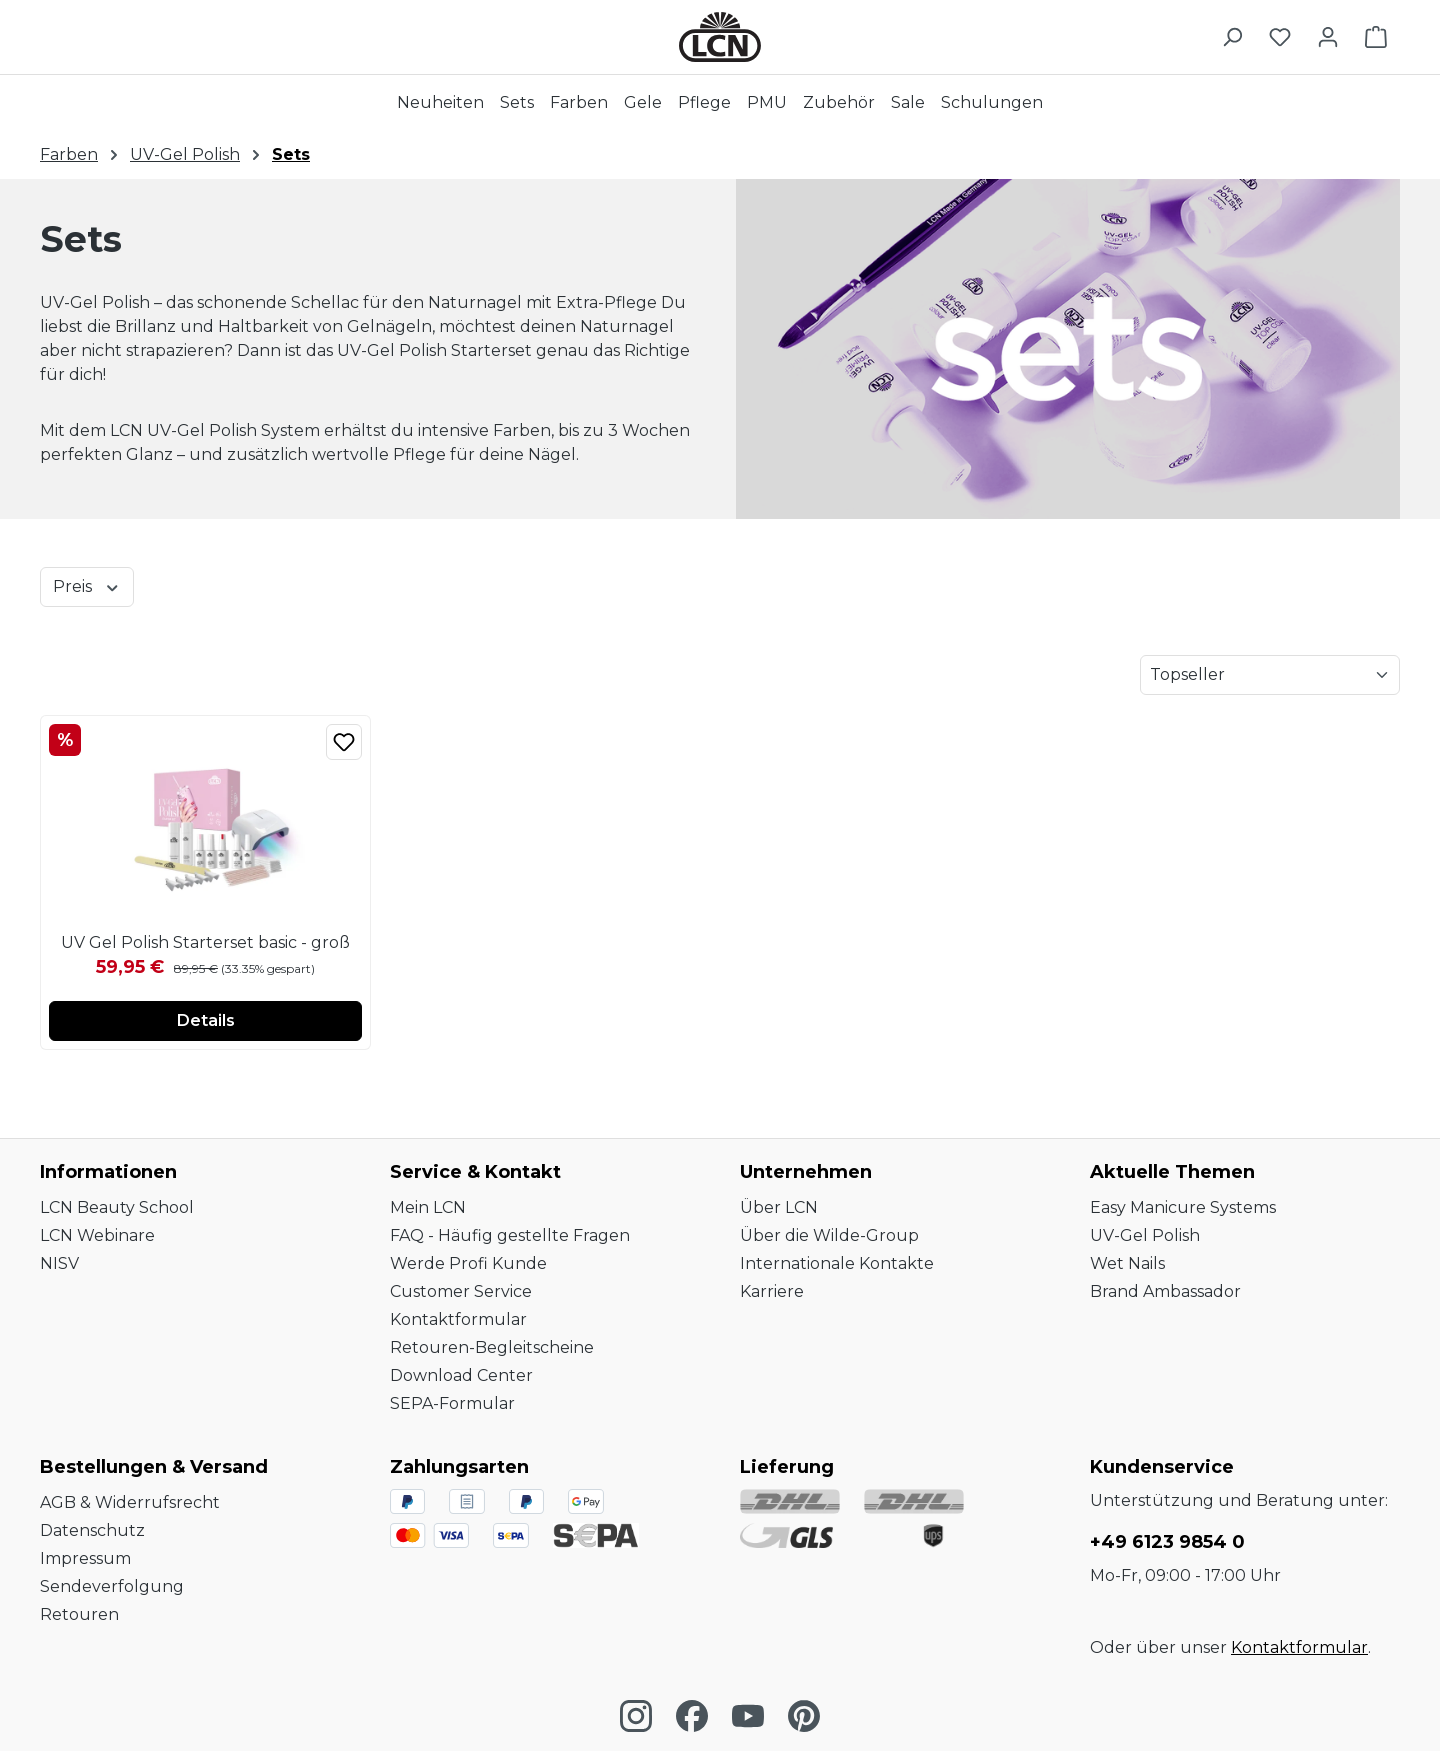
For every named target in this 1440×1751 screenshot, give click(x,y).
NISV (59, 1263)
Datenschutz (92, 1530)
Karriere (772, 1291)
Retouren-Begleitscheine (492, 1347)
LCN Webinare (97, 1235)
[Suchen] (1232, 37)
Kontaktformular (458, 1319)
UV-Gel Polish (1145, 1235)
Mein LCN (428, 1207)
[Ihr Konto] (1328, 37)
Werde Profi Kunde (468, 1263)
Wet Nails (1127, 1263)
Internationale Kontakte (837, 1263)
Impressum (85, 1558)
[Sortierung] (1270, 675)
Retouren (79, 1614)
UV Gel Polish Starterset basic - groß (205, 942)
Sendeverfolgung (112, 1586)
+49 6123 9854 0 (1167, 1542)
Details (206, 1020)
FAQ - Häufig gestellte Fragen (510, 1235)
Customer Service (461, 1291)
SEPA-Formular (452, 1403)
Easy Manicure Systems (1183, 1207)
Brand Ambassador (1165, 1291)
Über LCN (779, 1207)
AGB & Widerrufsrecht (130, 1502)
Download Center (461, 1375)
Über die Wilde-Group (829, 1235)
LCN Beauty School (117, 1207)
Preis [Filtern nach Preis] (87, 585)
